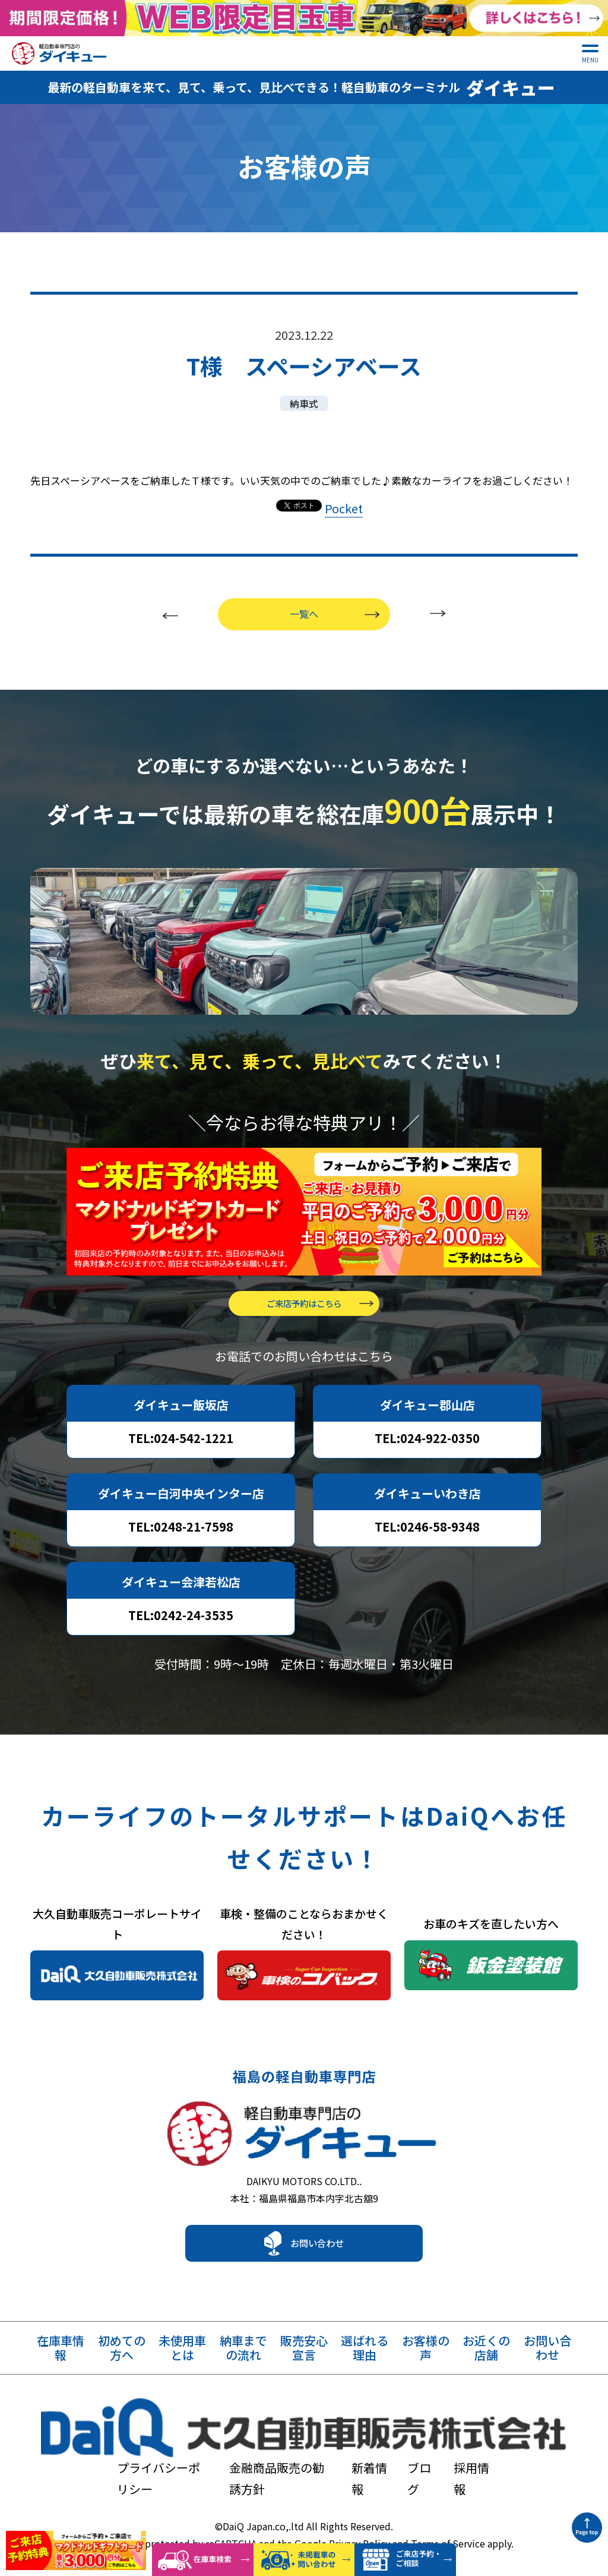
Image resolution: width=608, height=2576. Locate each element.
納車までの (243, 2365)
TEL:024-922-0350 (427, 1444)
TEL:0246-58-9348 (427, 1533)
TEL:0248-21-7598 (180, 1533)
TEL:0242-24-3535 (180, 1621)
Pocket (344, 498)
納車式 (304, 393)
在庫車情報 (60, 2365)
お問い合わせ (317, 2260)
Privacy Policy (359, 2502)
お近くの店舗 (486, 2365)
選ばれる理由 (364, 2365)
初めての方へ (121, 2365)
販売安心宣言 (304, 2365)
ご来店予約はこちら (304, 1309)
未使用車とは (182, 2365)
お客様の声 (425, 2365)
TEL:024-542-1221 (180, 1444)
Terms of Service (448, 2502)
